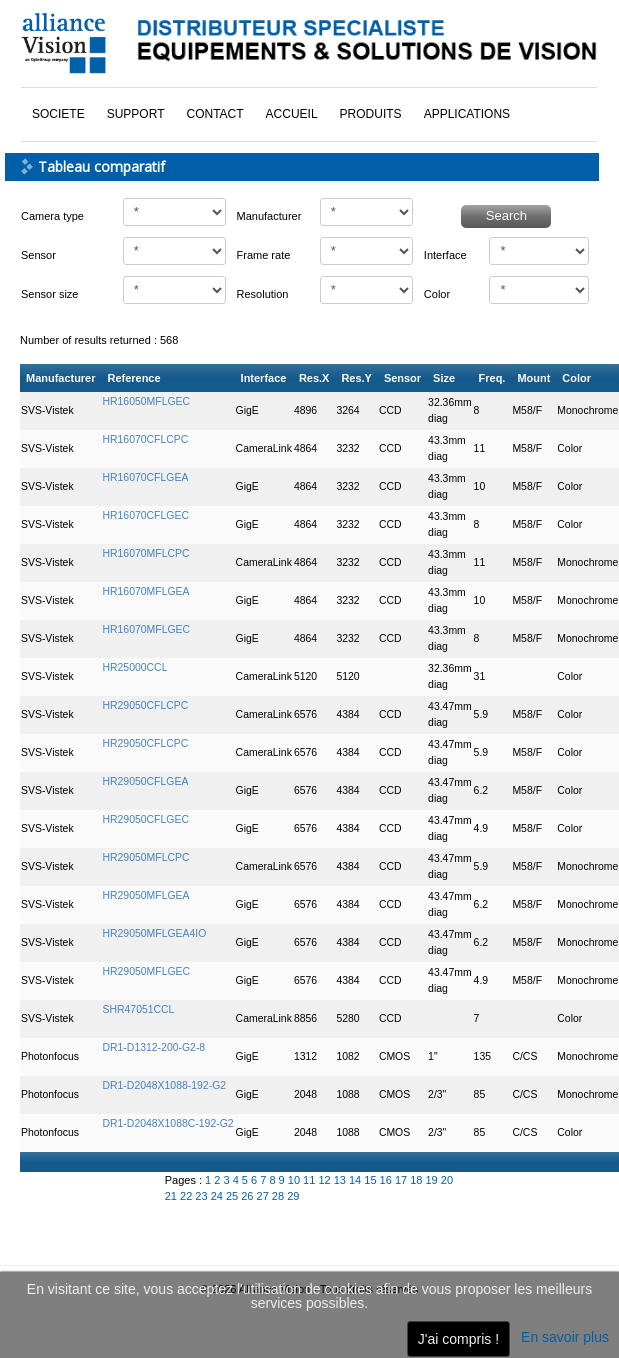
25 (233, 1196)
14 (356, 1180)
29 (293, 1196)
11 (310, 1180)
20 (447, 1180)
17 (402, 1180)
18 (417, 1180)
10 (295, 1180)
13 (341, 1180)
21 (172, 1196)
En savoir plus (565, 1337)
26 (248, 1196)
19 (432, 1180)
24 (218, 1196)
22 (187, 1196)
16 (387, 1180)
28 (279, 1196)
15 (371, 1180)
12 (325, 1180)
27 (264, 1196)
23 (202, 1196)
